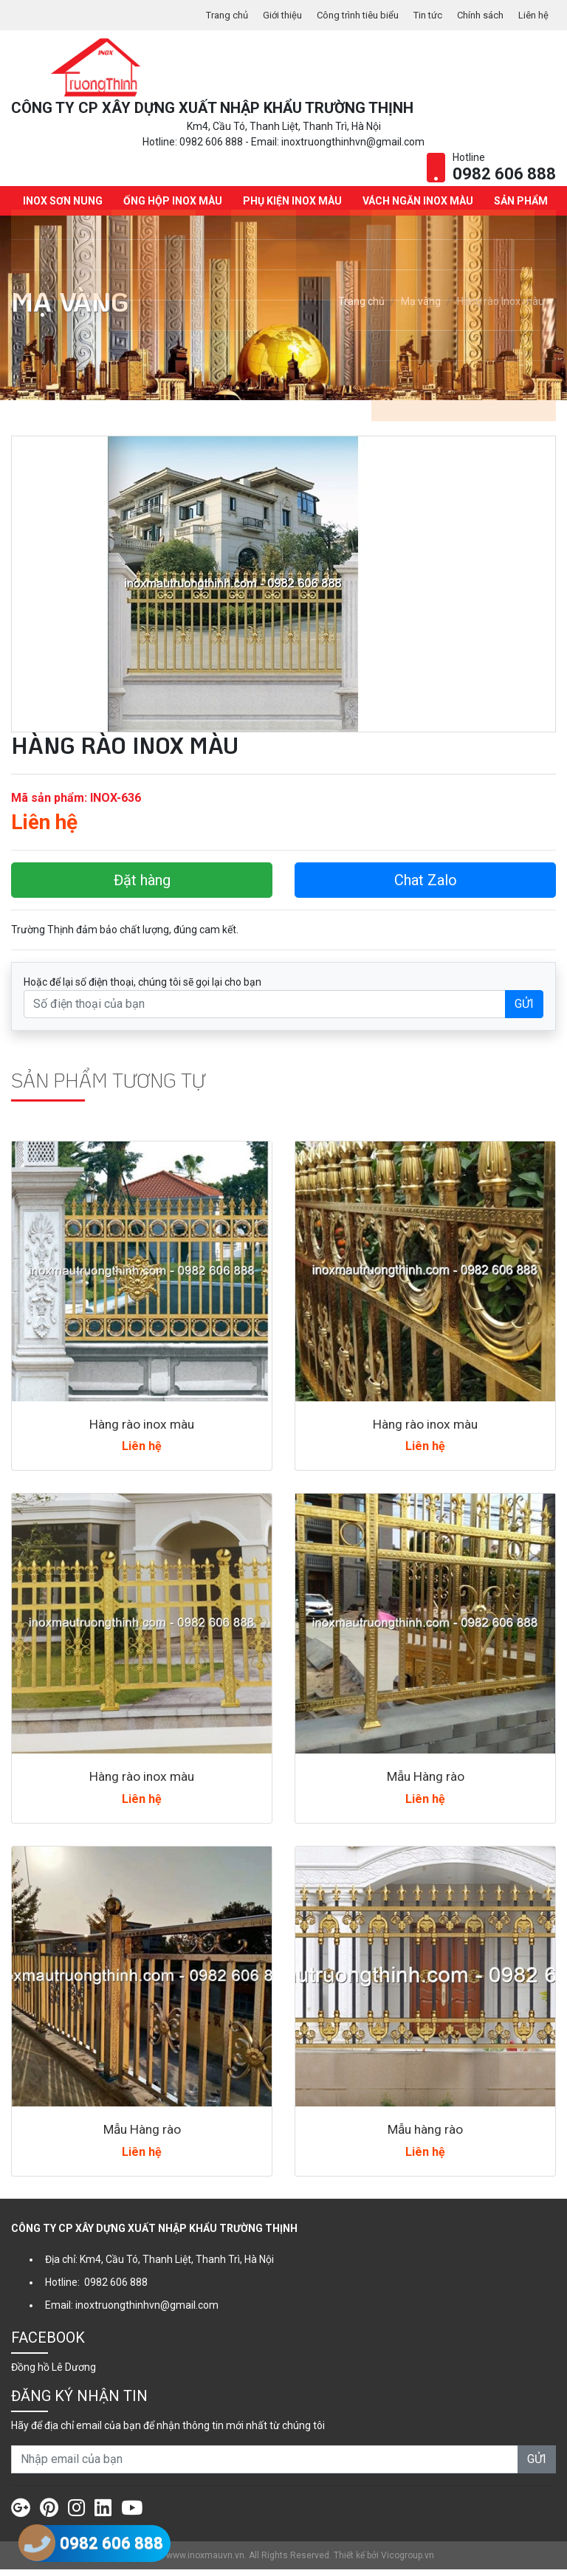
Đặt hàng (142, 887)
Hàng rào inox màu (142, 1430)
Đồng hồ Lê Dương (53, 2374)
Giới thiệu (263, 15)
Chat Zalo (425, 887)
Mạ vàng (421, 309)
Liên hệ (532, 15)
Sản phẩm (519, 207)
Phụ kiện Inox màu (290, 207)
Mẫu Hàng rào (425, 1783)
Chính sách (475, 15)
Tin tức (419, 15)
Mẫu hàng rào (425, 2135)
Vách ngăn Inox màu (415, 207)
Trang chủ (204, 15)
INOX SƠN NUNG (61, 207)
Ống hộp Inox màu (171, 207)
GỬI (524, 1010)
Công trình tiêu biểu (343, 15)
